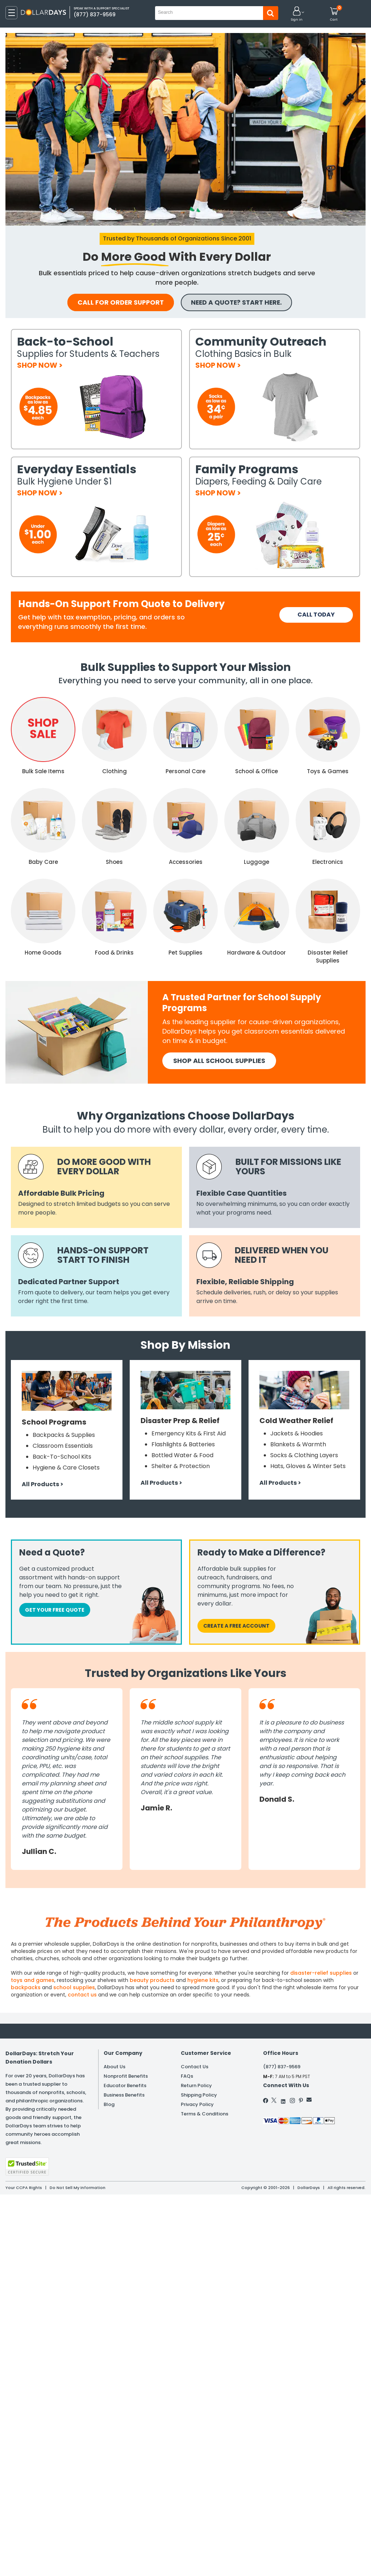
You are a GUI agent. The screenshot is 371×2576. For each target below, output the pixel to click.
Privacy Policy (197, 2105)
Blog (109, 2105)
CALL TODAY (316, 615)
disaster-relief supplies (321, 1973)
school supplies (74, 1987)
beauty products (152, 1980)
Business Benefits (124, 2096)
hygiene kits (202, 1980)
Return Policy (196, 2086)
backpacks (26, 1987)
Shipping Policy (199, 2096)
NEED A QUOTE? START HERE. (240, 302)
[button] (297, 14)
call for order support (118, 302)
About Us (114, 2067)
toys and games (32, 1980)
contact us (82, 1995)
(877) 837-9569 (281, 2067)
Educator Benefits (125, 2086)
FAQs (187, 2076)
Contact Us (194, 2067)
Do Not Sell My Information (77, 2188)
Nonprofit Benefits (126, 2076)
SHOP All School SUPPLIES (219, 1061)
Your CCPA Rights (23, 2188)
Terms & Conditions (204, 2115)
